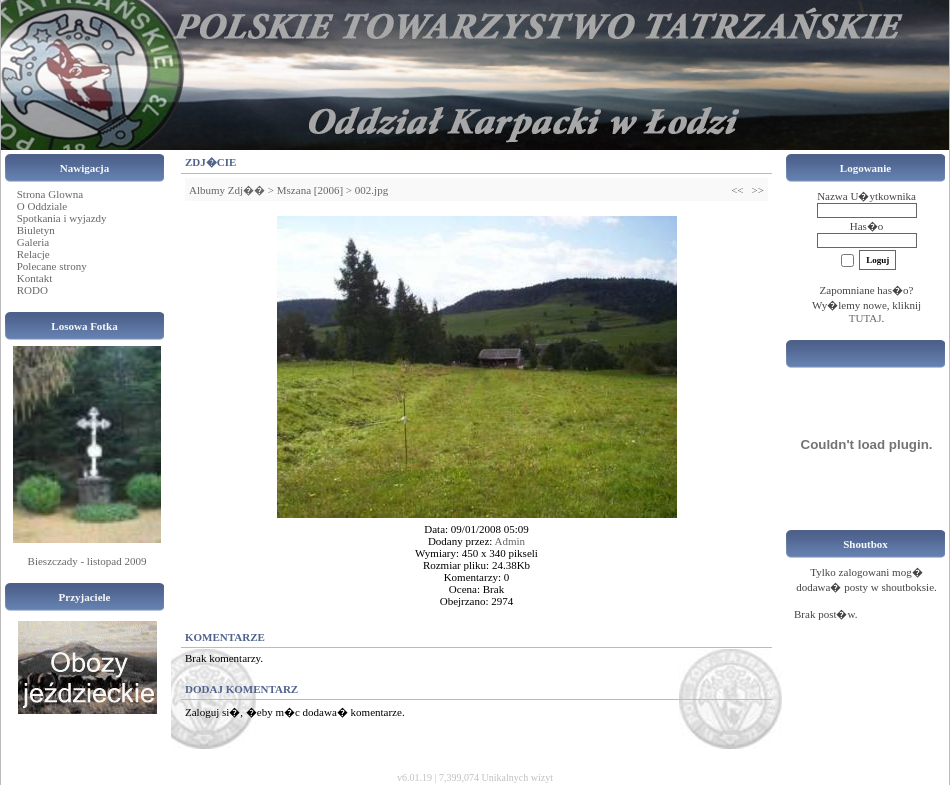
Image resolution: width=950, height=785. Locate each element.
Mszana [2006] (310, 190)
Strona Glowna (50, 194)
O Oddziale (42, 206)
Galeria (33, 242)
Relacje (33, 254)
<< (737, 190)
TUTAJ (865, 318)
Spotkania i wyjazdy (62, 218)
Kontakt (34, 278)
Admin (510, 541)
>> (758, 190)
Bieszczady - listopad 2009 (87, 561)
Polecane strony (52, 266)
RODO (32, 290)
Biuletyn (36, 230)
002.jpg (371, 190)
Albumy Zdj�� (227, 190)
